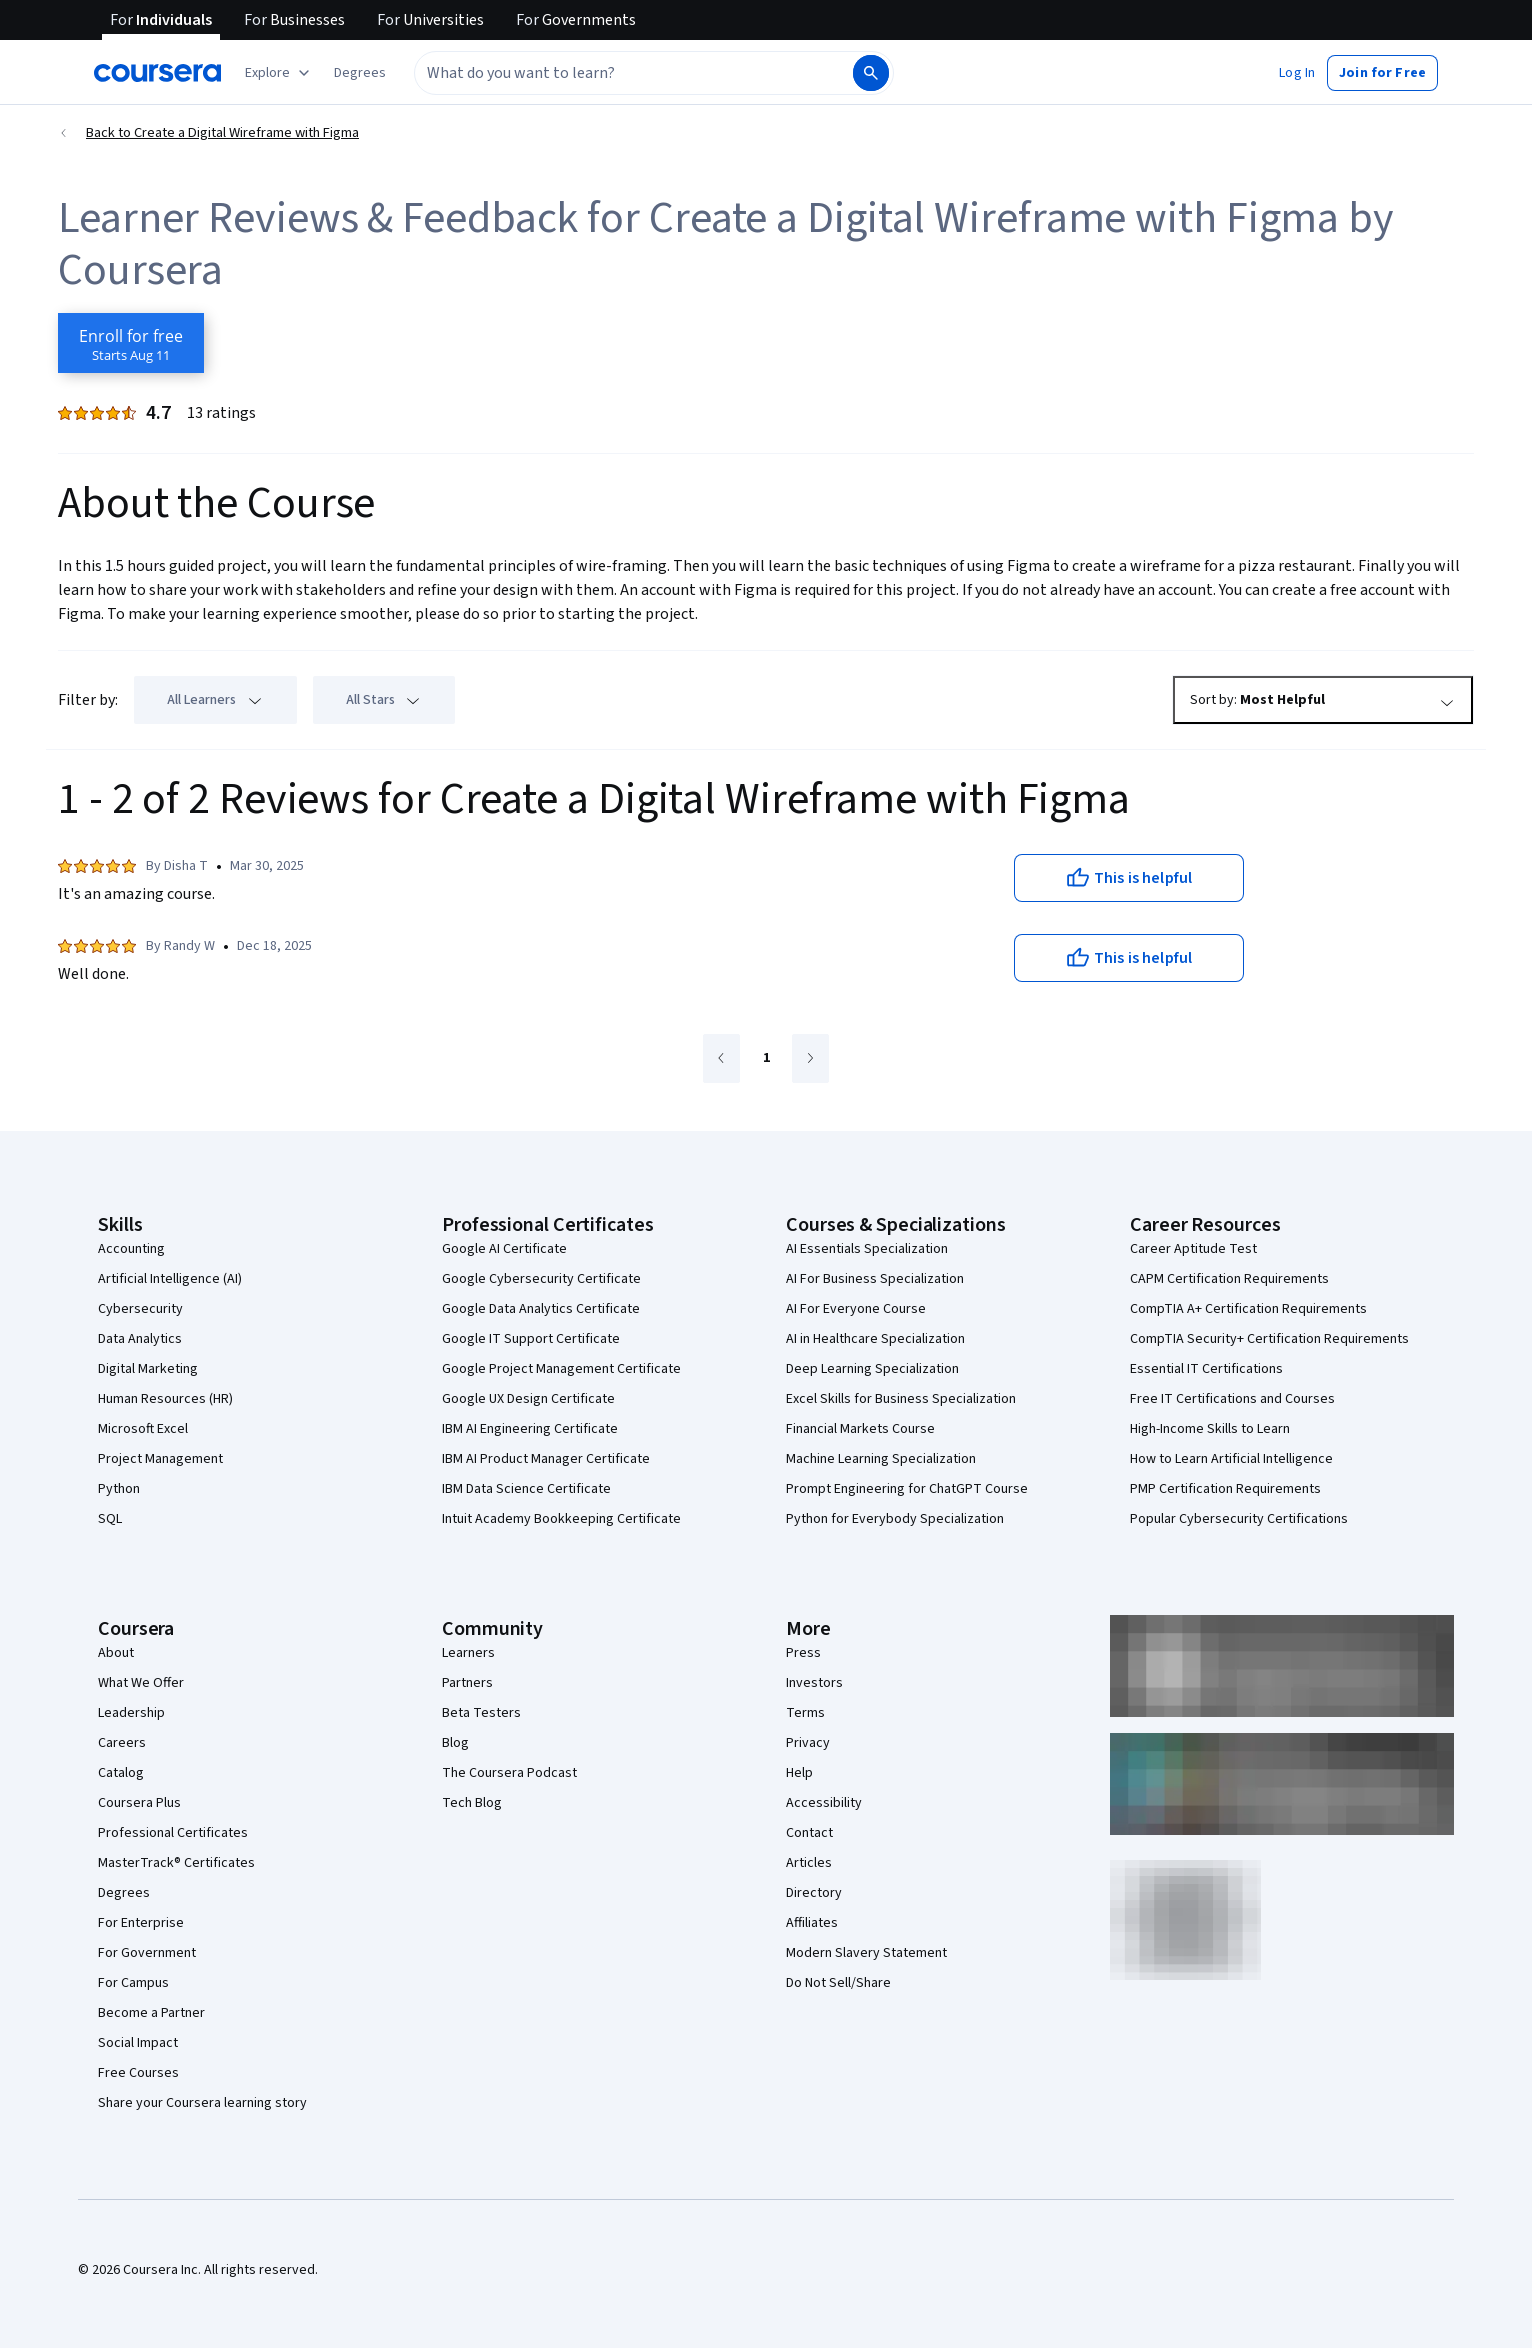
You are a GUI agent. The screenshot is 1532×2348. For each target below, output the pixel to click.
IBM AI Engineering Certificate (530, 1429)
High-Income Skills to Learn (1210, 1429)
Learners (468, 1653)
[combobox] (632, 73)
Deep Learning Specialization (872, 1369)
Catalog (121, 1773)
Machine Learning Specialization (881, 1459)
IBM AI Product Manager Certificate (546, 1459)
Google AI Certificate (504, 1249)
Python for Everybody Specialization (895, 1519)
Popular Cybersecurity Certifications (1239, 1519)
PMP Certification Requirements (1225, 1489)
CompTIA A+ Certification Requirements (1248, 1309)
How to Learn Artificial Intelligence (1231, 1459)
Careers (122, 1743)
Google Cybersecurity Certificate (541, 1279)
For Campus (133, 1983)
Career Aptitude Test (1193, 1249)
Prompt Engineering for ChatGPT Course (907, 1489)
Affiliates (812, 1923)
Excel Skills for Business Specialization (901, 1399)
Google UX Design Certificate (528, 1399)
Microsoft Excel (143, 1429)
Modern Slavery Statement (866, 1953)
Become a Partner (151, 2013)
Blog (455, 1743)
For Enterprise (141, 1923)
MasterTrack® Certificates (176, 1863)
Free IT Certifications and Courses (1232, 1399)
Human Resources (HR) (165, 1399)
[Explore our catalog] (279, 73)
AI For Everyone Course (856, 1309)
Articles (809, 1863)
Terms (805, 1713)
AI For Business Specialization (875, 1279)
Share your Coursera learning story (202, 2103)
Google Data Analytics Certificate (541, 1309)
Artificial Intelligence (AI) (170, 1279)
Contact (809, 1833)
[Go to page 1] (766, 1059)
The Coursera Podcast (509, 1773)
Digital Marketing (148, 1369)
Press (803, 1653)
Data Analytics (140, 1339)
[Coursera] (157, 73)
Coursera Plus (139, 1803)
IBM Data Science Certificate (526, 1489)
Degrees (124, 1893)
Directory (814, 1893)
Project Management (160, 1459)
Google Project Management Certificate (561, 1369)
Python (119, 1489)
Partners (467, 1683)
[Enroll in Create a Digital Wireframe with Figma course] (131, 343)
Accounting (131, 1249)
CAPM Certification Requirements (1229, 1279)
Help (799, 1773)
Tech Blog (472, 1803)
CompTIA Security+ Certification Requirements (1269, 1339)
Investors (814, 1683)
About (116, 1653)
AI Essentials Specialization (867, 1249)
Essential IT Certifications (1206, 1369)
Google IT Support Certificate (531, 1339)
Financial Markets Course (860, 1429)
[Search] (871, 73)
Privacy (808, 1743)
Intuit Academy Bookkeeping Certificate (561, 1519)
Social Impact (138, 2043)
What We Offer (141, 1683)
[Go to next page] (810, 1058)
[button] (360, 73)
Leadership (131, 1713)
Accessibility (824, 1803)
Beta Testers (481, 1713)
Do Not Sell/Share (838, 1983)
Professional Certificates (173, 1833)
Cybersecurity (140, 1309)
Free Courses (138, 2073)
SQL (110, 1519)
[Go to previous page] (721, 1058)
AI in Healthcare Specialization (875, 1339)
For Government (147, 1953)
